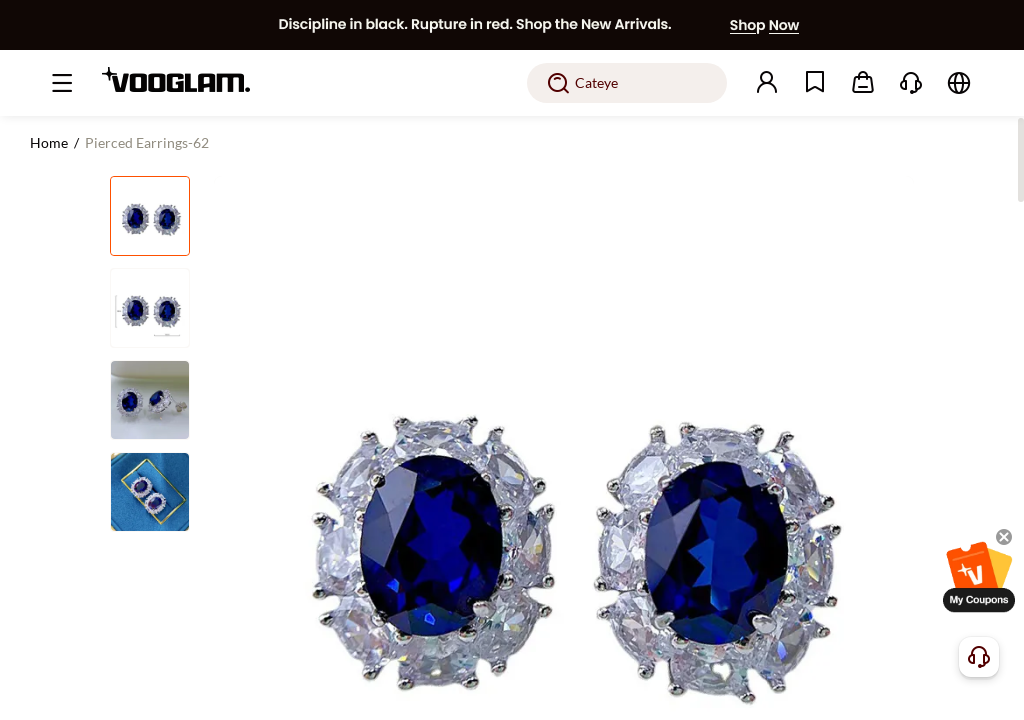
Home (49, 142)
